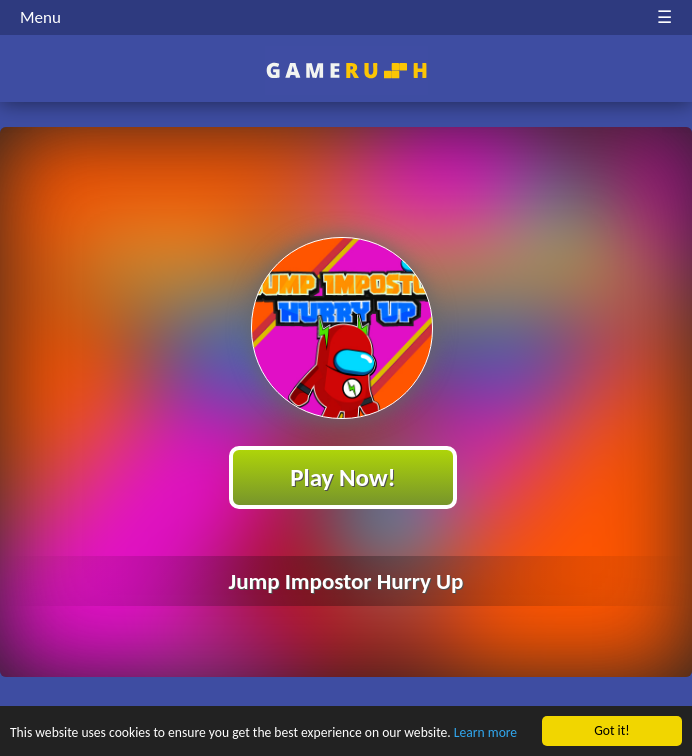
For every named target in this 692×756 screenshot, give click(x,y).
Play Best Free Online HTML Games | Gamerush (346, 70)
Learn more (485, 733)
